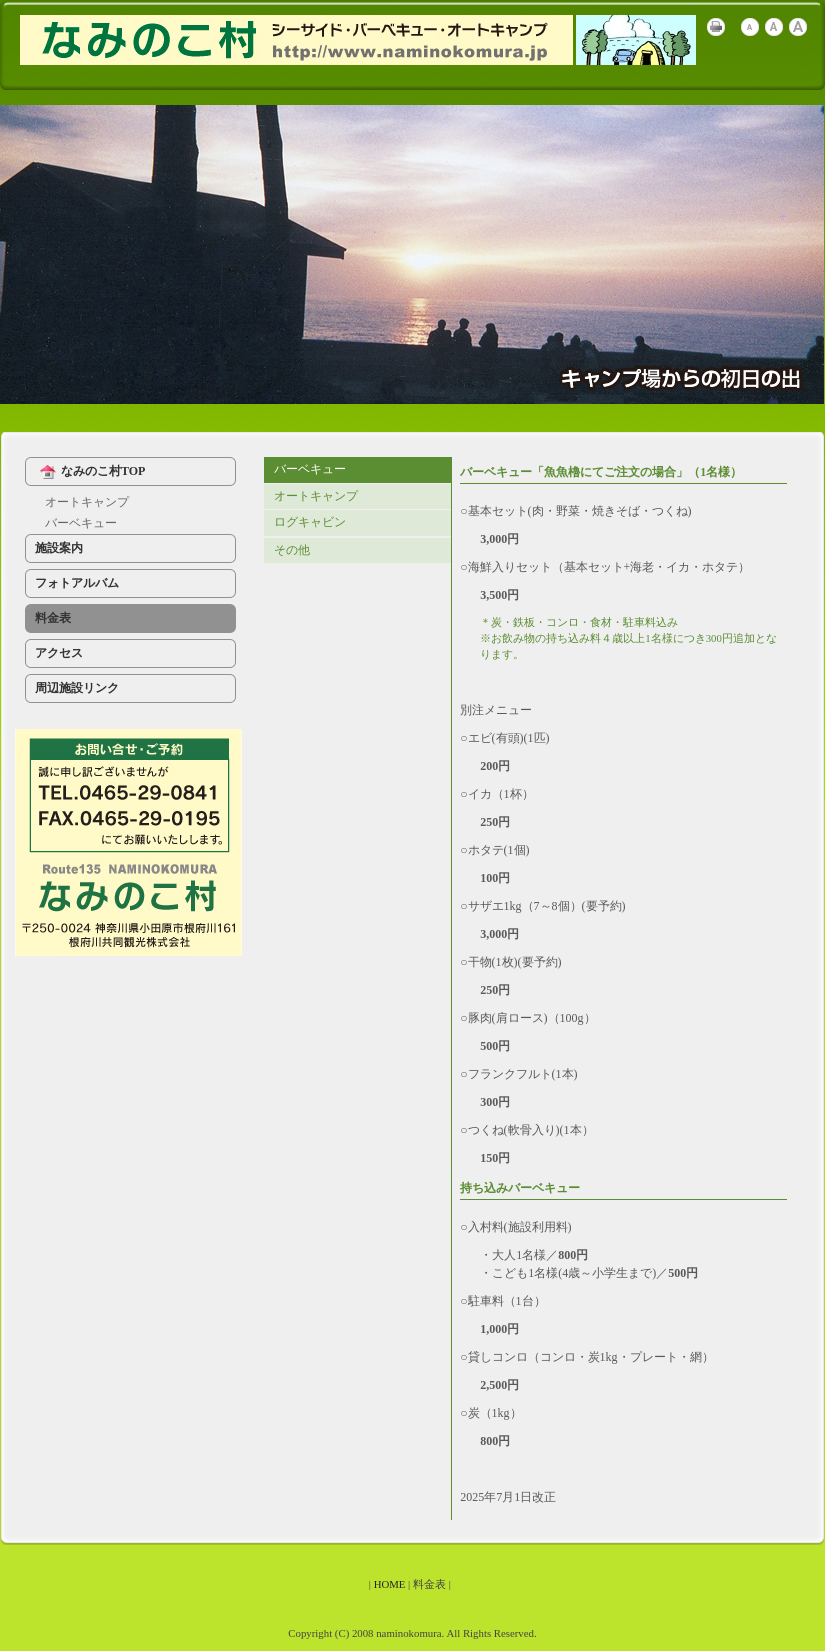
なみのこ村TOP (90, 472)
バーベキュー (81, 523)
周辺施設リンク (77, 688)
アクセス (59, 653)
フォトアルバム (77, 583)
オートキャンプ (87, 502)
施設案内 (59, 548)
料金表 (53, 618)
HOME (390, 1584)
